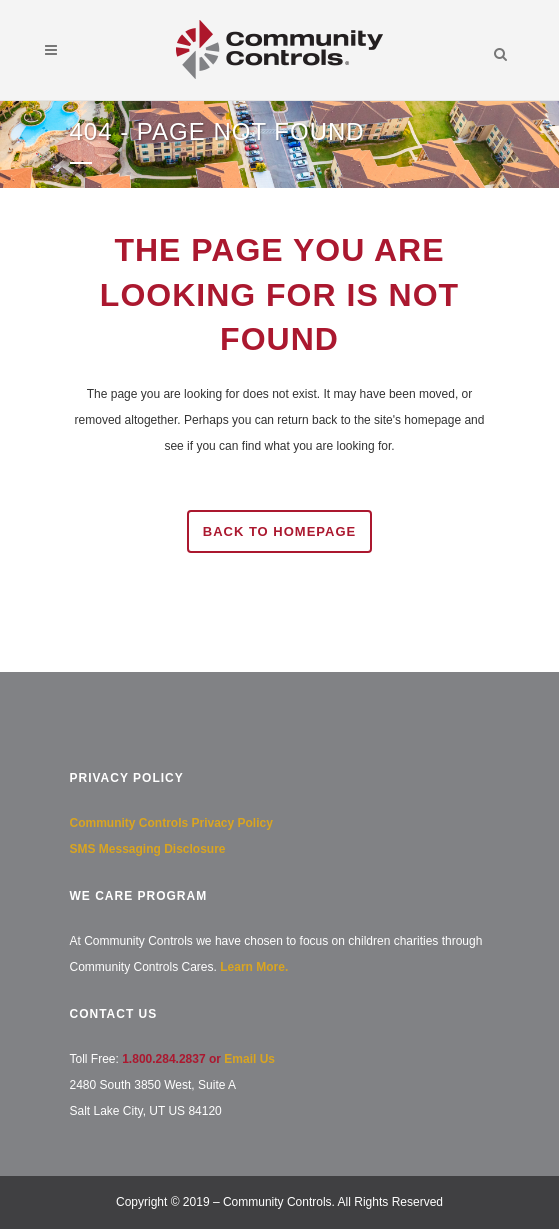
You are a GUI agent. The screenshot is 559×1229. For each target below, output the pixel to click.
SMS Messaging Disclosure (148, 849)
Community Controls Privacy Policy (171, 823)
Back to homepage (279, 531)
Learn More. (254, 967)
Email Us (249, 1059)
